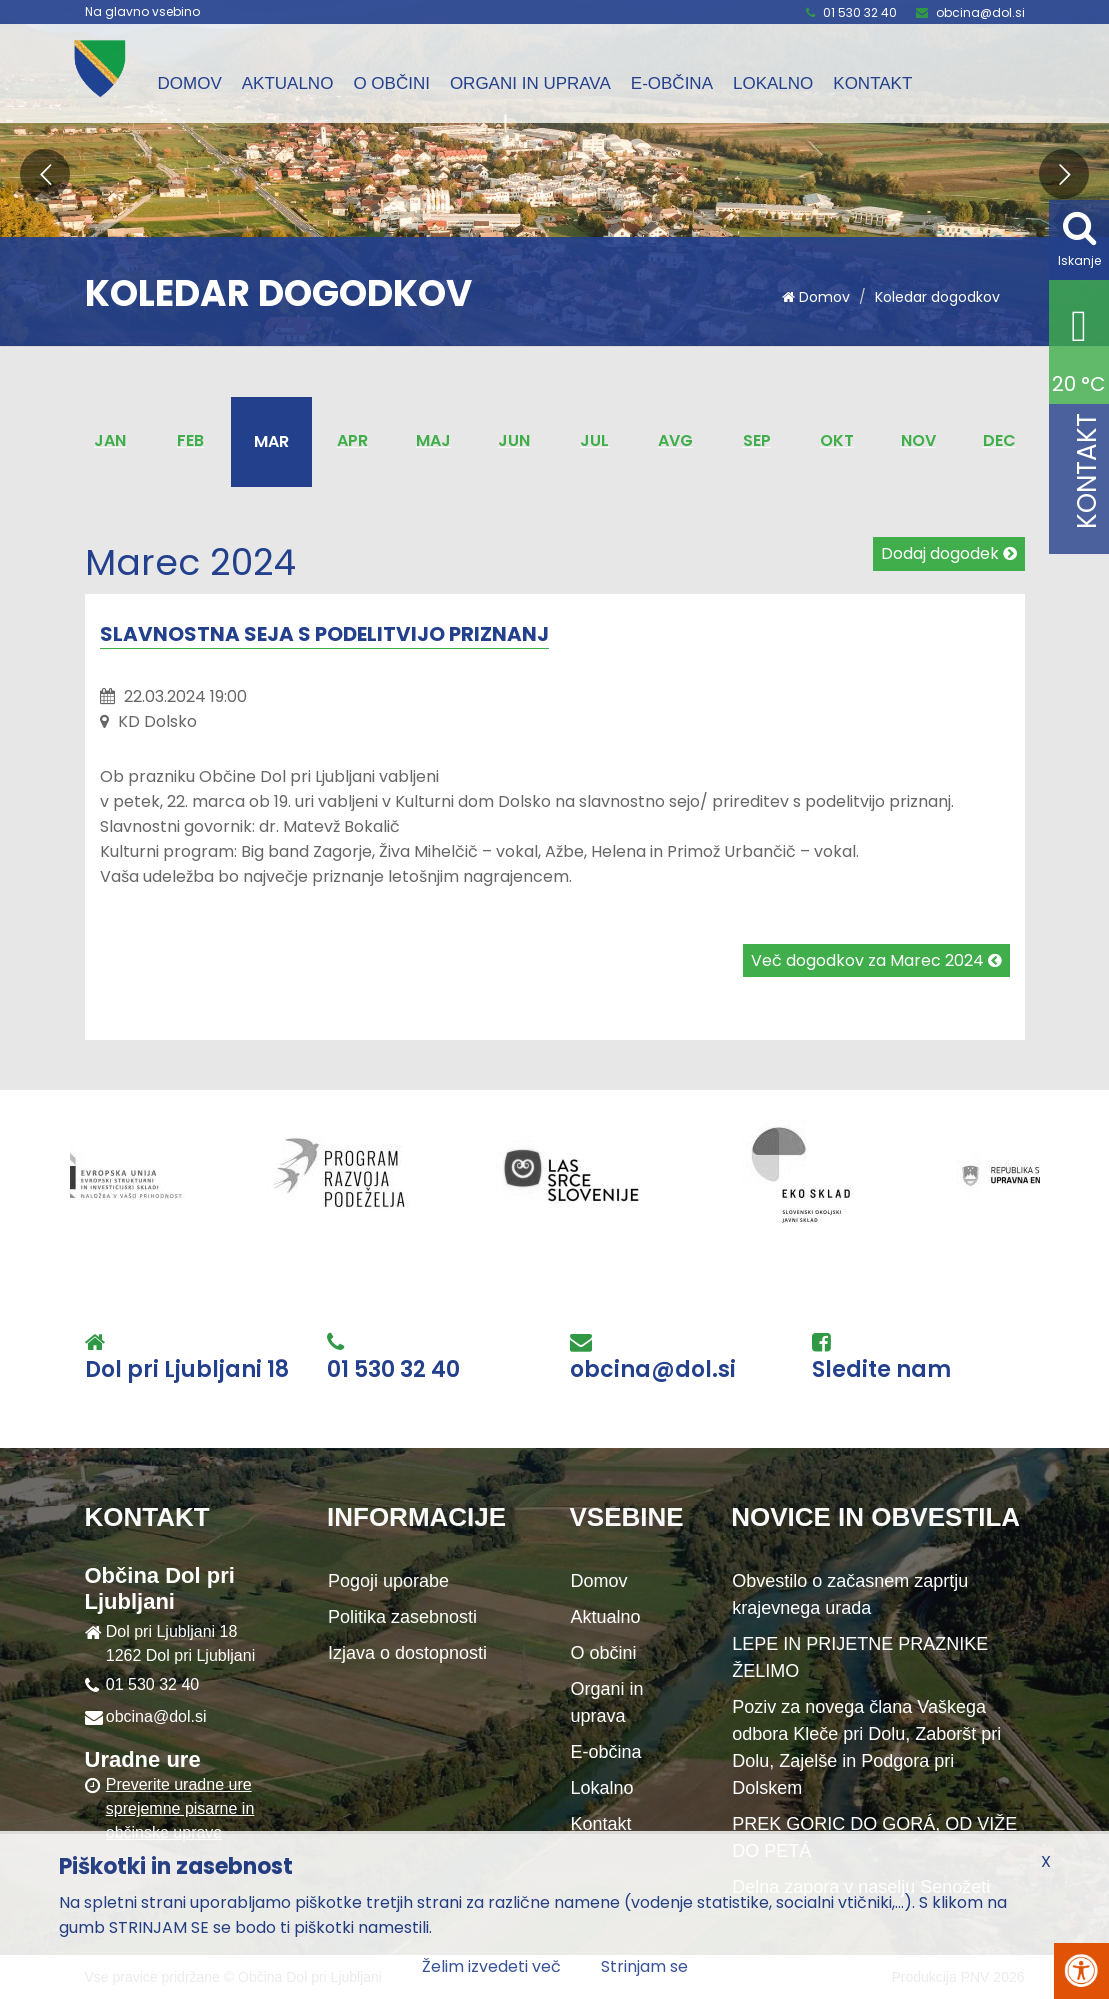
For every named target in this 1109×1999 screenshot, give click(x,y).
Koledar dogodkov (937, 297)
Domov (190, 83)
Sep (757, 440)
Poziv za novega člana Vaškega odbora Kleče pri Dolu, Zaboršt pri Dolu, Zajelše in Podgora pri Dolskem (866, 1747)
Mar (271, 441)
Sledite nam (881, 1370)
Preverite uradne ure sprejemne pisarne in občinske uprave (180, 1808)
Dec (999, 440)
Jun (514, 440)
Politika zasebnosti (402, 1617)
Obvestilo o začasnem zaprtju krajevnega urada (850, 1594)
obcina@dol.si (980, 12)
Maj (433, 440)
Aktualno (288, 83)
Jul (594, 440)
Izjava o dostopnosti (407, 1653)
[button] (45, 174)
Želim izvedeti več (491, 1966)
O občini (391, 83)
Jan (110, 440)
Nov (918, 440)
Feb (190, 440)
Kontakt (872, 83)
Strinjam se (644, 1966)
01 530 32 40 (860, 12)
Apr (352, 440)
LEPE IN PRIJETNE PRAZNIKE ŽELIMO (860, 1657)
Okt (837, 440)
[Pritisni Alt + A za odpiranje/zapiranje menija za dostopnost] (1081, 1971)
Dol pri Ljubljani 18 (187, 1370)
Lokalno (773, 83)
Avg (675, 440)
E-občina (672, 83)
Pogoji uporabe (388, 1581)
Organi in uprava (530, 83)
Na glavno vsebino (142, 12)
